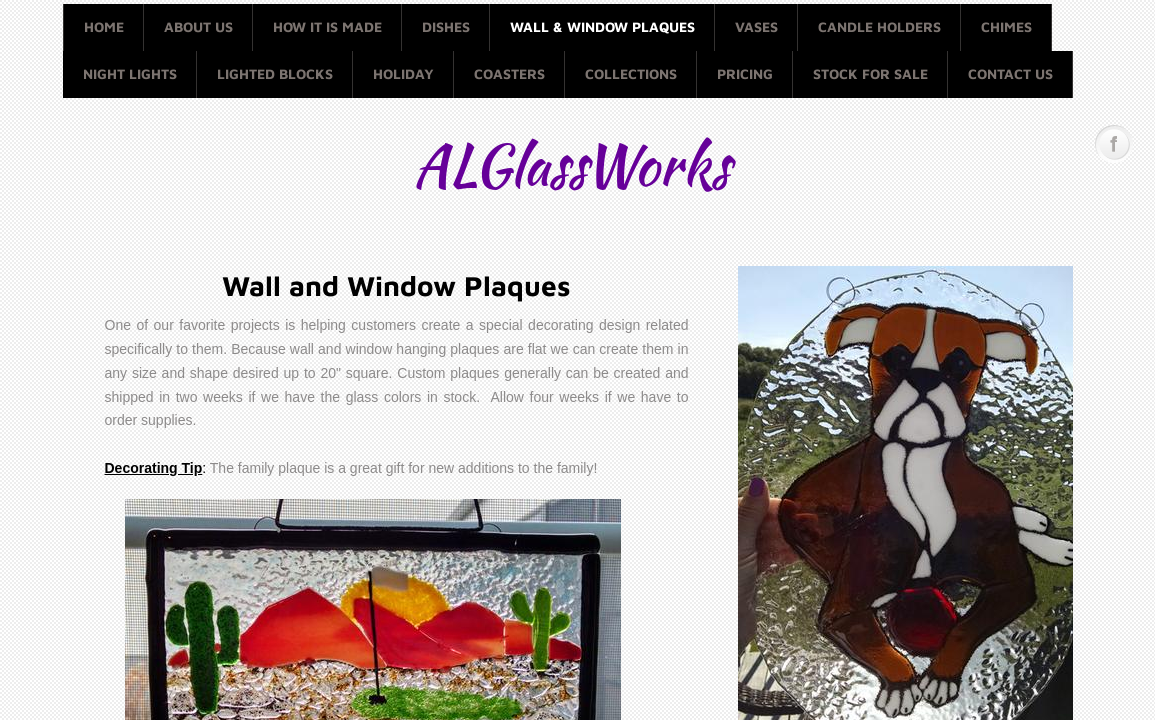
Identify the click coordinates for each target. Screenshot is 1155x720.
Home (104, 26)
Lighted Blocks (275, 73)
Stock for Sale (870, 73)
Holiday (403, 73)
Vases (756, 26)
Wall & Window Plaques (602, 26)
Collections (631, 73)
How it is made (327, 26)
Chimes (1006, 26)
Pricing (745, 73)
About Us (198, 26)
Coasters (509, 73)
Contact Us (1010, 73)
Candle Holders (879, 26)
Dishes (446, 26)
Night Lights (130, 73)
